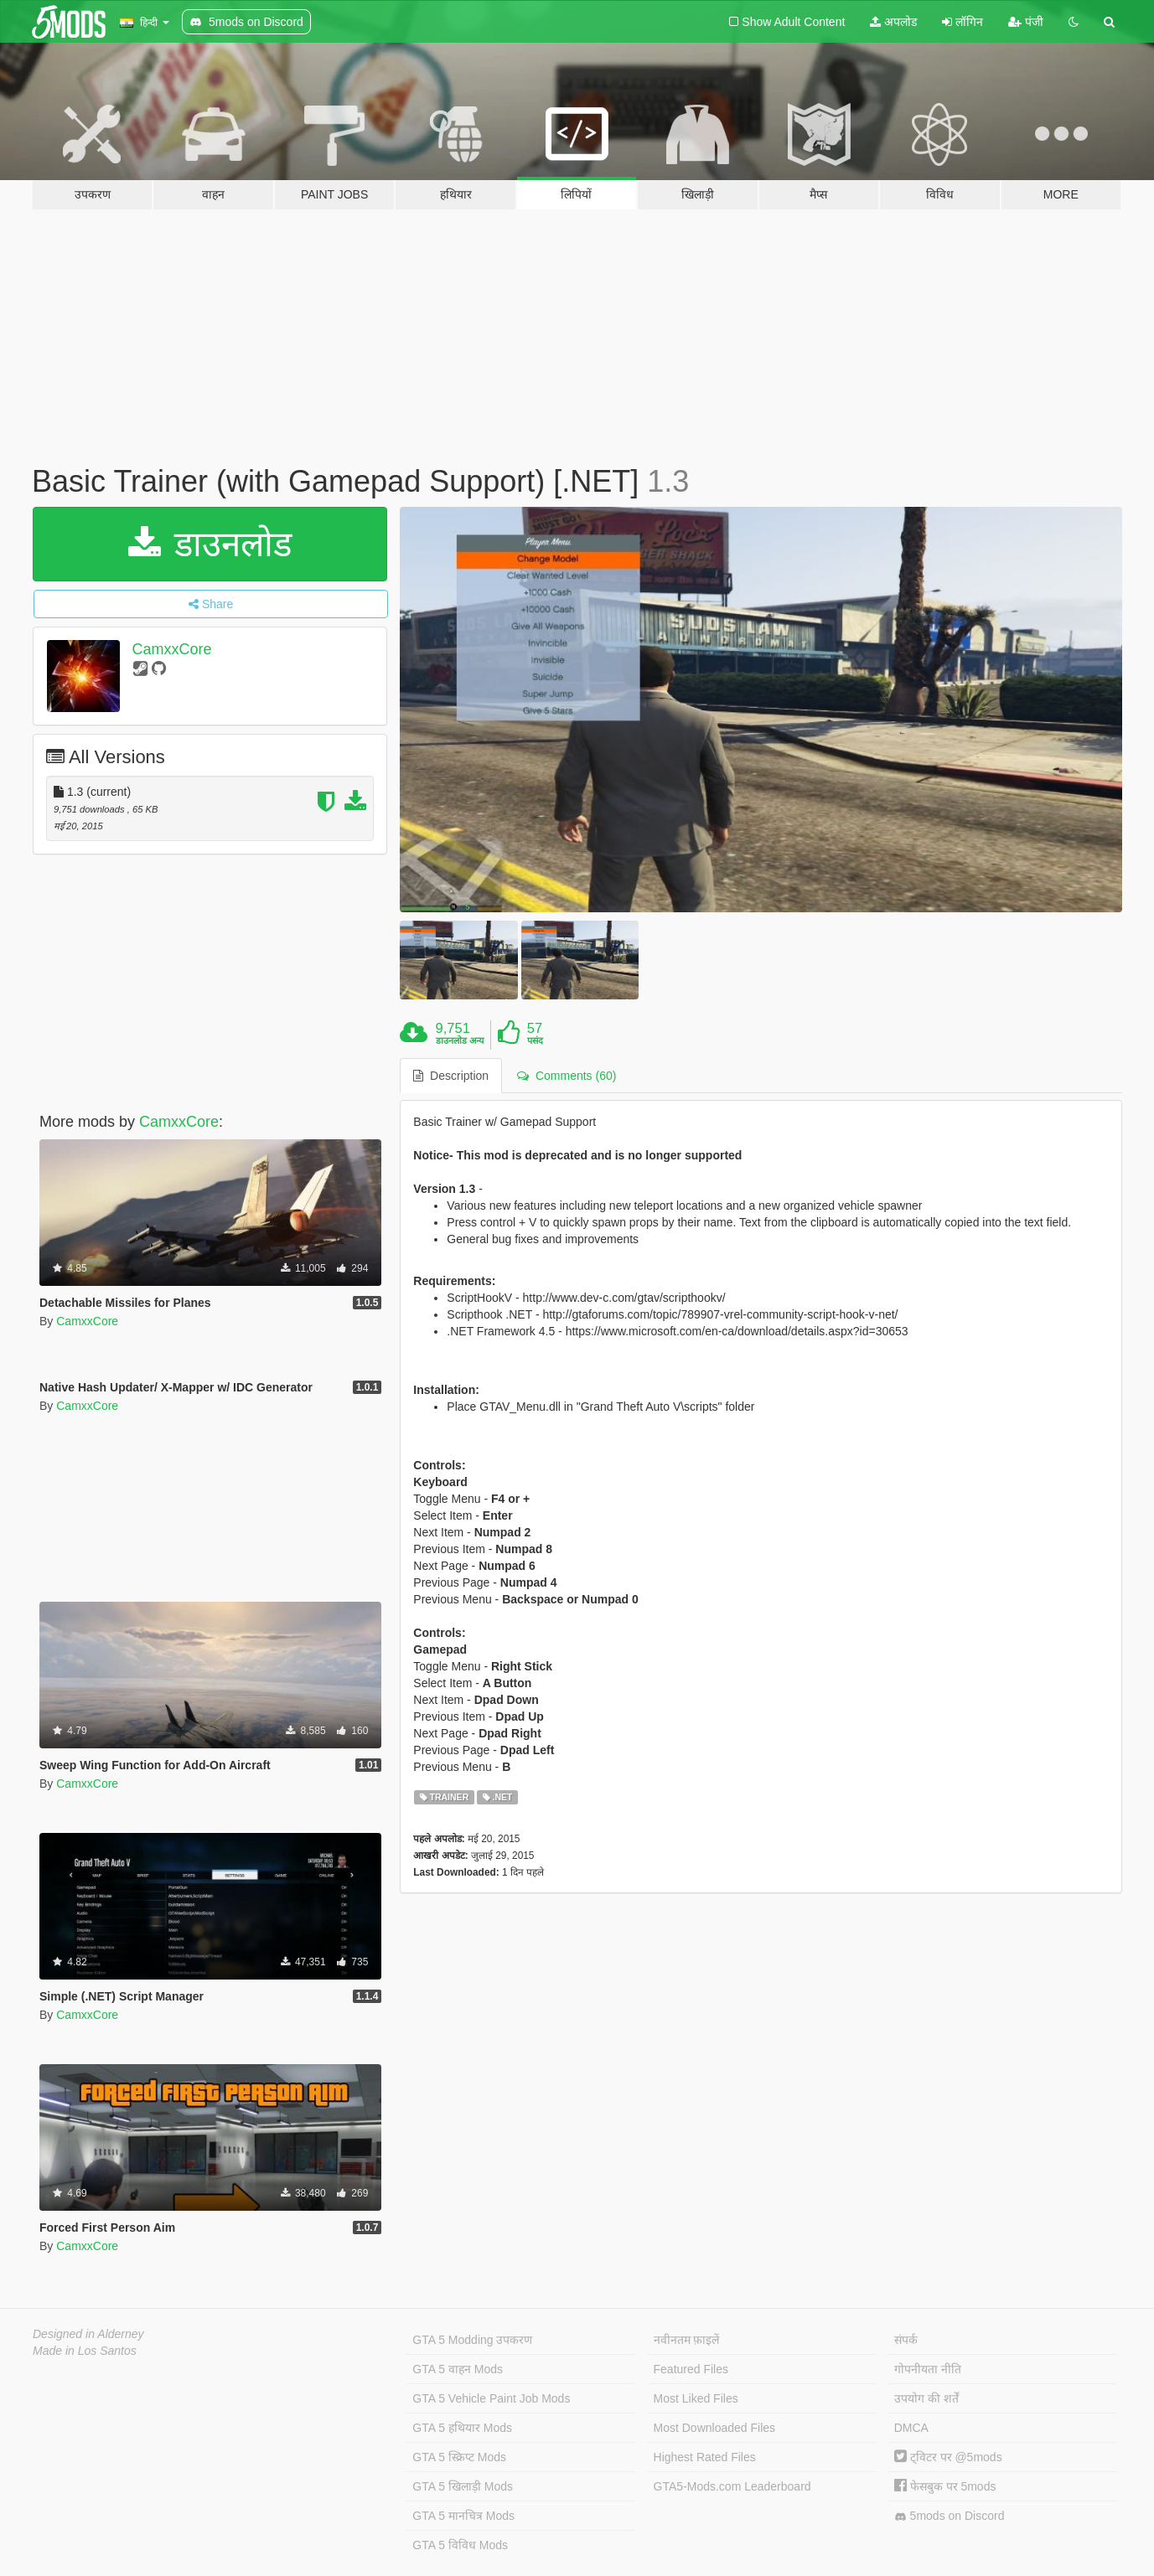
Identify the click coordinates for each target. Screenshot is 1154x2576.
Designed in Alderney (88, 2334)
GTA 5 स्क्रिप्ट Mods (459, 2457)
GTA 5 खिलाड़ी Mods (462, 2486)
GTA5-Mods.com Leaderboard (732, 2486)
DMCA (911, 2427)
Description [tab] (451, 1075)
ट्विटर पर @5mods (948, 2457)
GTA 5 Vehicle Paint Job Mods (491, 2398)
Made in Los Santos (85, 2350)
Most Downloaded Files (715, 2427)
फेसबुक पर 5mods (945, 2486)
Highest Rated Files (705, 2457)
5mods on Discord (949, 2516)
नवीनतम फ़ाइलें (687, 2339)
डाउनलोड (210, 544)
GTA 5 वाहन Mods (457, 2369)
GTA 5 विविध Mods (460, 2545)
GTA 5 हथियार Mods (462, 2427)
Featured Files (691, 2369)
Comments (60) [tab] (566, 1075)
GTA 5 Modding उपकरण (472, 2339)
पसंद (535, 1040)
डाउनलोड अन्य (460, 1040)
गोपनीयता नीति (927, 2369)
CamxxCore (172, 649)
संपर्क (906, 2339)
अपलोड (893, 21)
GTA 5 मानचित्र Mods (463, 2515)
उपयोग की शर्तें (926, 2398)
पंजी (1025, 21)
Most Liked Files (696, 2398)
